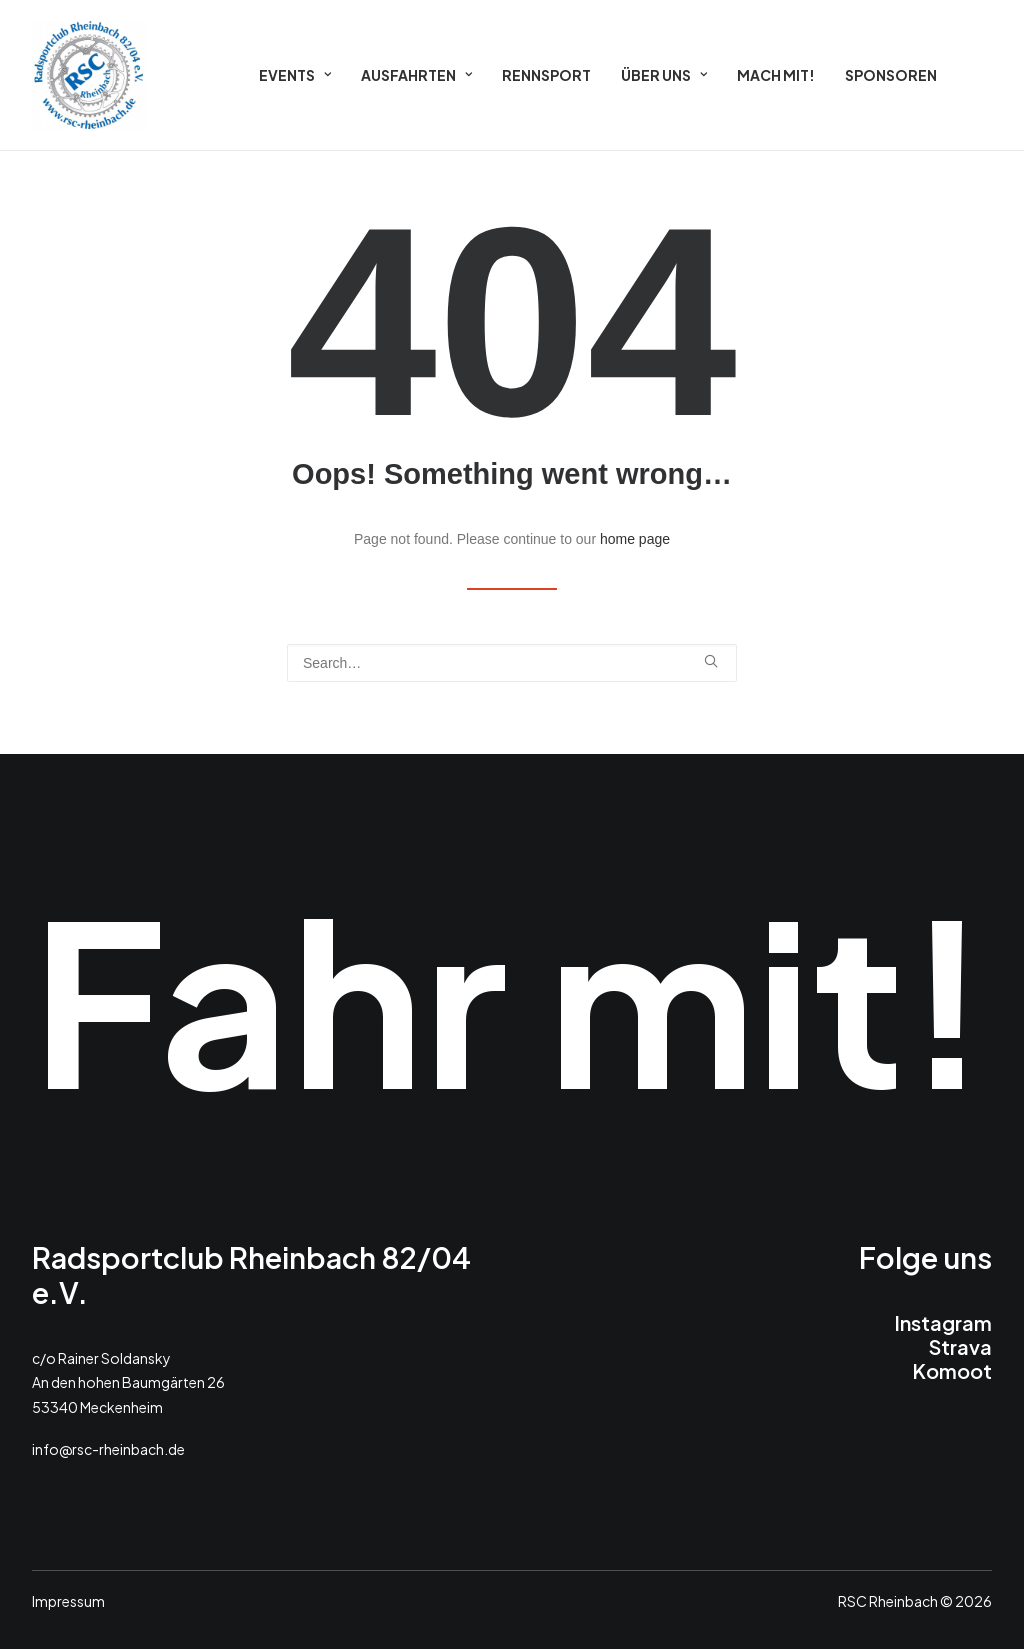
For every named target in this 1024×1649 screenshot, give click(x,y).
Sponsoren (891, 75)
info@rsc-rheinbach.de (108, 1449)
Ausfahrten (416, 75)
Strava (960, 1346)
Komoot (952, 1370)
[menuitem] (295, 75)
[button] (711, 661)
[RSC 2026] (89, 75)
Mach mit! (776, 75)
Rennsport (546, 75)
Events (295, 75)
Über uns (664, 75)
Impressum (68, 1601)
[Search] (512, 663)
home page (635, 539)
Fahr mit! (510, 997)
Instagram (943, 1322)
